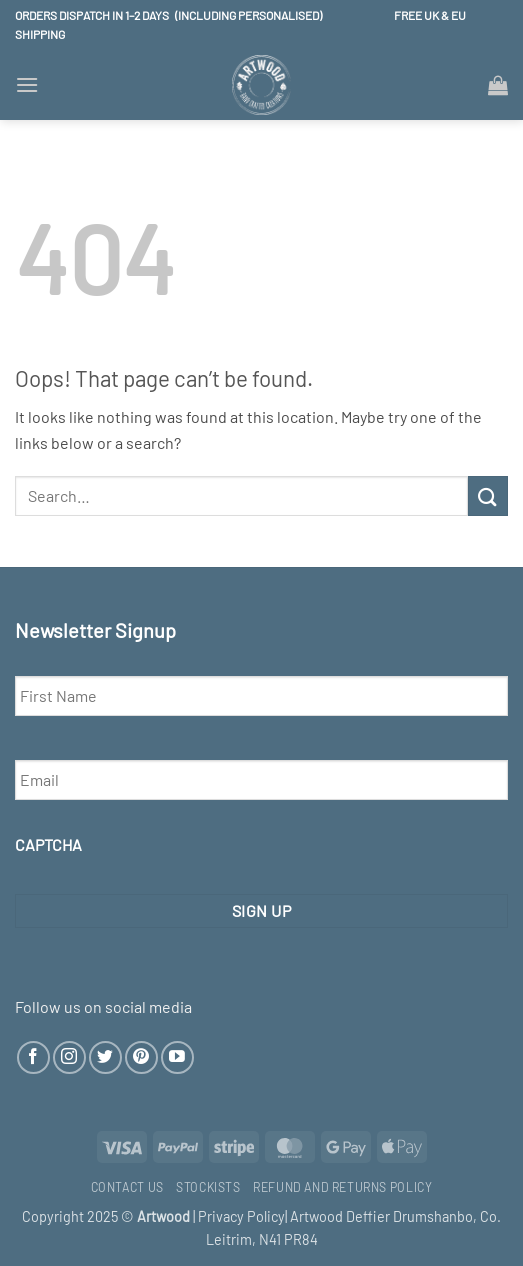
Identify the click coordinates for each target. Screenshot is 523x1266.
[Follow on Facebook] (33, 1057)
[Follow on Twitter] (105, 1057)
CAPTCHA (48, 844)
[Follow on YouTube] (177, 1057)
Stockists (208, 1187)
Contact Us (127, 1187)
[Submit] (488, 495)
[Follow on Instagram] (69, 1057)
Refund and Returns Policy (342, 1187)
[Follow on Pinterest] (141, 1057)
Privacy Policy (241, 1216)
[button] (27, 84)
